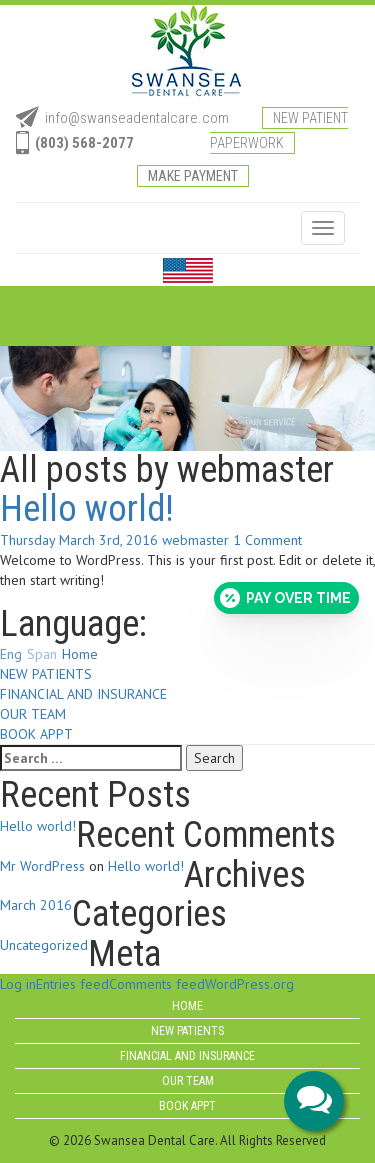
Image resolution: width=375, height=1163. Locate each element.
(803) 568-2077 (84, 143)
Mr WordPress (42, 866)
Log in (18, 984)
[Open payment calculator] (286, 598)
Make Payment (193, 176)
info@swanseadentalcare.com (137, 118)
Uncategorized (44, 945)
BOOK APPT (36, 734)
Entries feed (72, 984)
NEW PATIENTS (46, 674)
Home (80, 654)
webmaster (195, 540)
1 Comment (267, 540)
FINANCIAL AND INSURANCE (83, 694)
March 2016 (36, 905)
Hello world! (87, 509)
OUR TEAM (33, 714)
